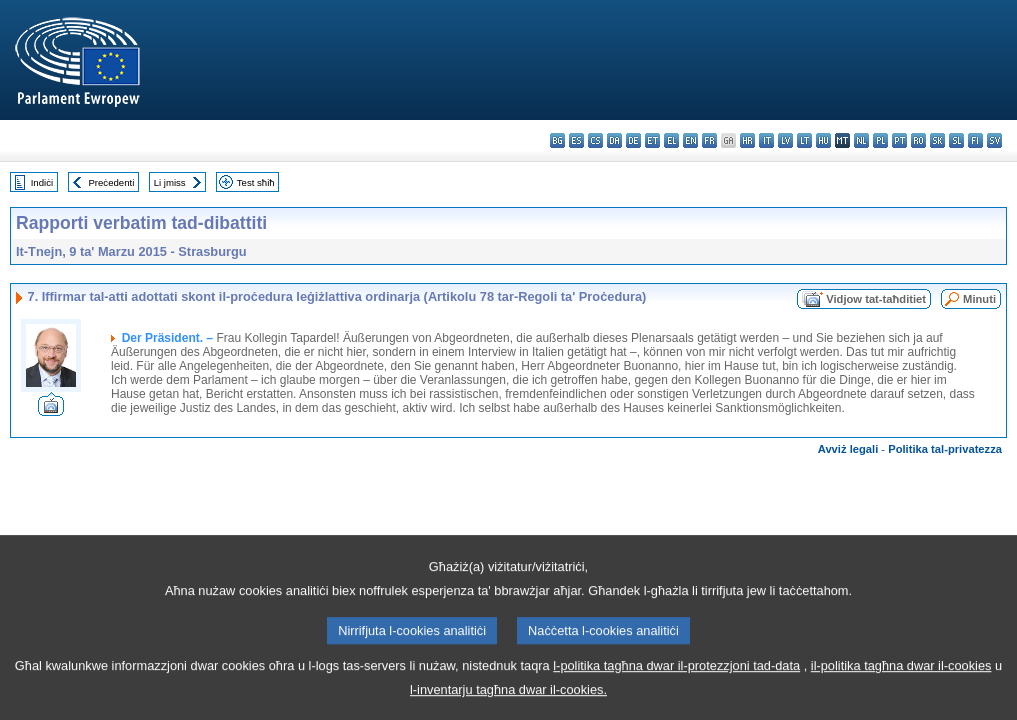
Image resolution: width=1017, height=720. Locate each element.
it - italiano (766, 140)
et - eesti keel (652, 140)
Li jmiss (170, 182)
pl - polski (880, 140)
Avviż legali (848, 449)
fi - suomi (975, 140)
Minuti (979, 299)
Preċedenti (111, 182)
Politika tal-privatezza (945, 449)
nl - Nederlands (861, 140)
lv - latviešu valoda (785, 140)
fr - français (709, 140)
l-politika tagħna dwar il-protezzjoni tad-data (676, 695)
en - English (690, 140)
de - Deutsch (633, 140)
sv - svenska (994, 140)
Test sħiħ (256, 182)
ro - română (918, 140)
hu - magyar (823, 140)
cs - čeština (595, 140)
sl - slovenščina (956, 140)
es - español (576, 140)
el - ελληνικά (671, 140)
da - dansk (614, 140)
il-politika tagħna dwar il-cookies (901, 695)
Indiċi (42, 182)
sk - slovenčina (937, 140)
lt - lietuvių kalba (804, 140)
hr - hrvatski (747, 140)
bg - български (557, 140)
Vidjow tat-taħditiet (876, 299)
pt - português (899, 140)
